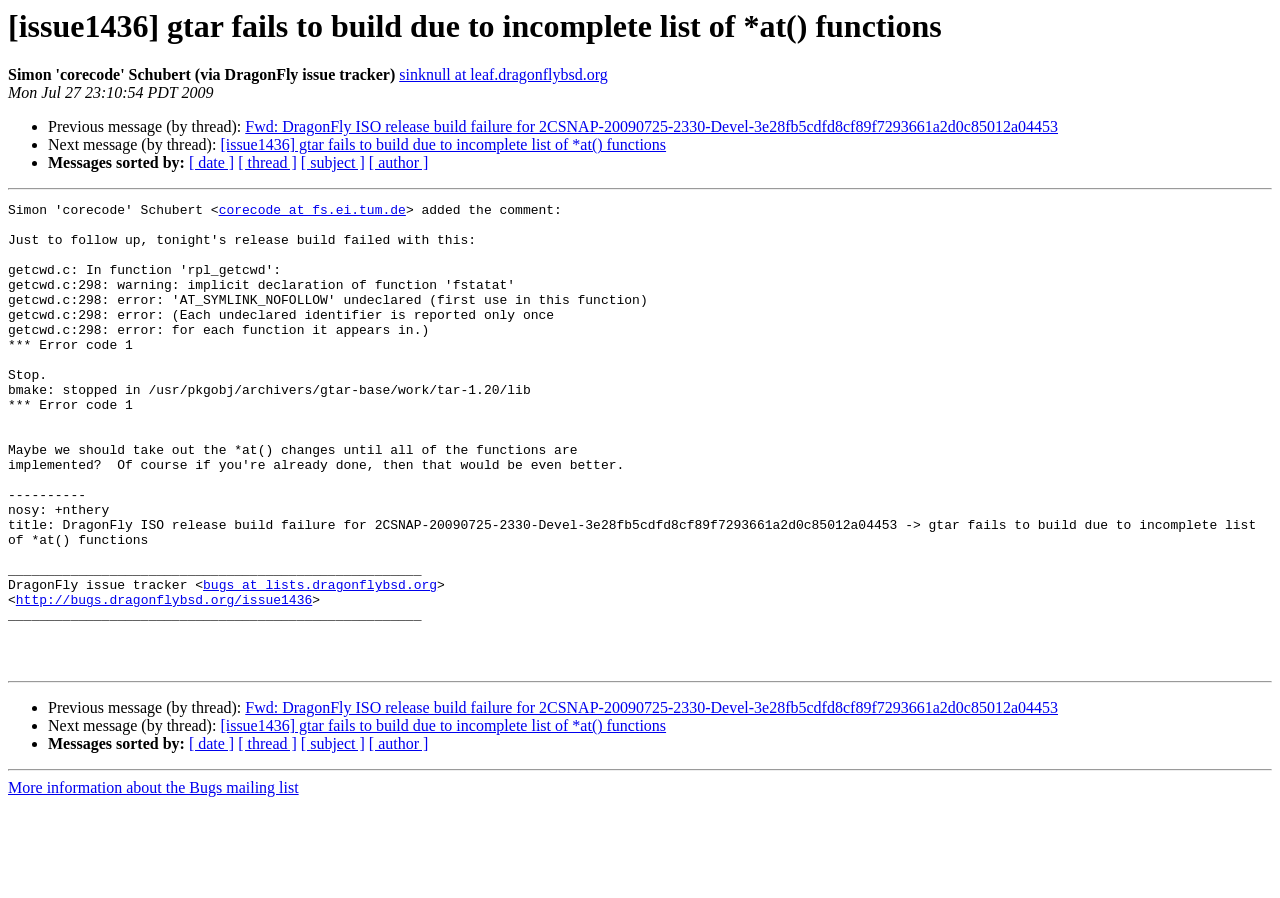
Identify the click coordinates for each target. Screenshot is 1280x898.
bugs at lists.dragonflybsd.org (320, 662)
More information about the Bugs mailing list (153, 880)
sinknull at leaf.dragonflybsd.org (503, 74)
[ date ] (211, 162)
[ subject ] (333, 162)
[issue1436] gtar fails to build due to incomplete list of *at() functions (443, 144)
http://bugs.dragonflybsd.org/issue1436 (164, 680)
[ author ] (399, 162)
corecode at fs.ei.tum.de (312, 212)
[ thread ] (267, 162)
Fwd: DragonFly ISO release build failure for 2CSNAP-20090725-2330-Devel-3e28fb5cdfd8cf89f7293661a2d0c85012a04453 (651, 126)
